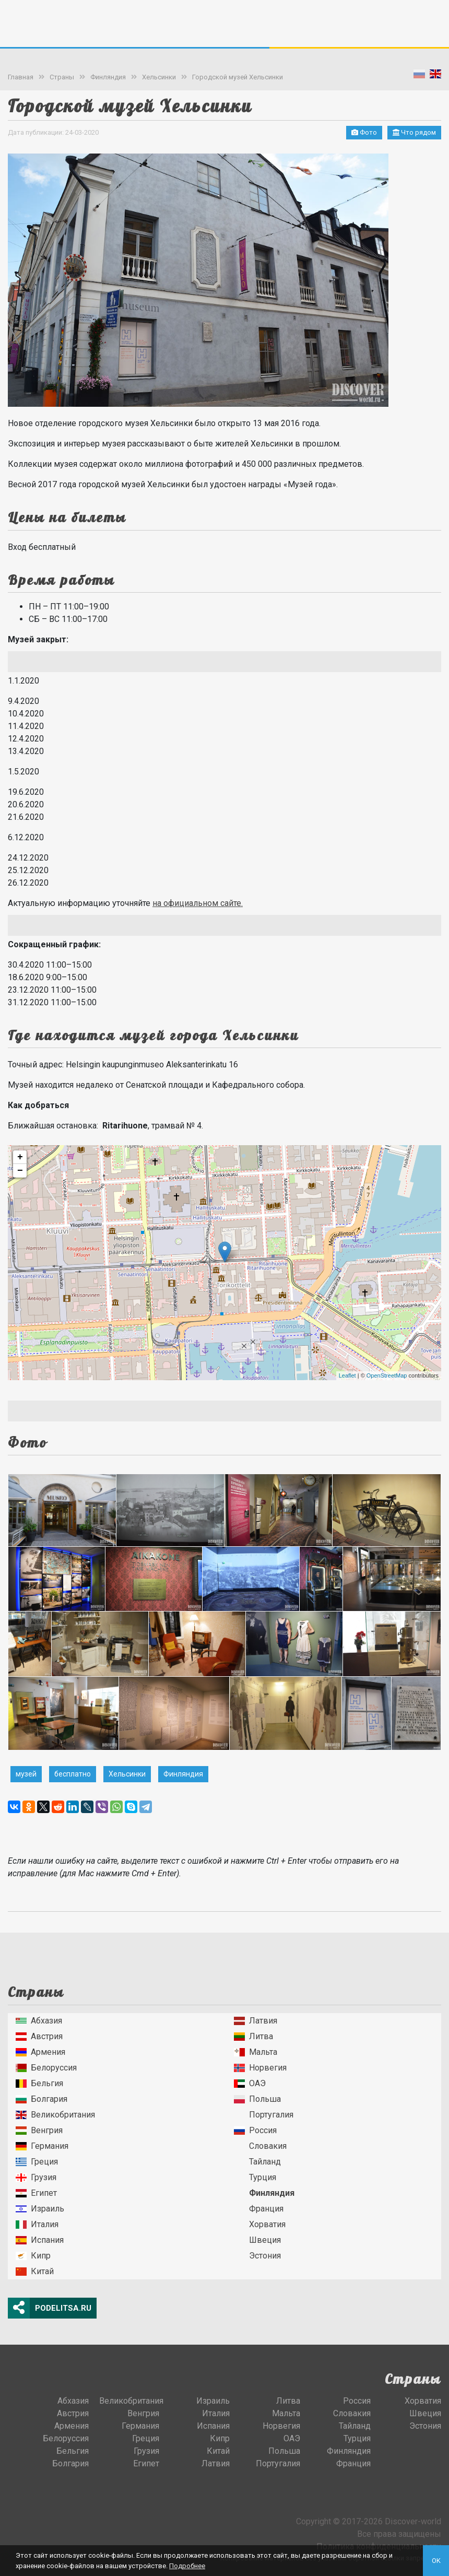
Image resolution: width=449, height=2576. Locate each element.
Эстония (257, 2256)
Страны (62, 77)
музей (26, 1774)
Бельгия (39, 2083)
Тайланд (257, 2162)
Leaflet (347, 1375)
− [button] (20, 1171)
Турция (255, 2177)
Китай (35, 2271)
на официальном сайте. (197, 903)
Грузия (36, 2177)
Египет (36, 2193)
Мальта (255, 2052)
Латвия (255, 2021)
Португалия (263, 2115)
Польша (257, 2099)
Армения (40, 2052)
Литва (253, 2036)
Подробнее (187, 2566)
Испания (40, 2240)
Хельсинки (159, 77)
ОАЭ (250, 2083)
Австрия (39, 2036)
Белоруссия (46, 2068)
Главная (20, 77)
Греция (37, 2162)
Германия (42, 2146)
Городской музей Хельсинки (237, 77)
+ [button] (20, 1157)
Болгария (41, 2099)
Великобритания (55, 2115)
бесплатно (72, 1774)
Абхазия (39, 2021)
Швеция (257, 2240)
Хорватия (260, 2224)
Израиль (40, 2209)
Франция (258, 2209)
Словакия (260, 2146)
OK (436, 2561)
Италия (37, 2224)
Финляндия (108, 77)
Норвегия (260, 2068)
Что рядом (414, 132)
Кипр (33, 2256)
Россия (255, 2130)
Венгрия (39, 2130)
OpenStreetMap (387, 1375)
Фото (364, 132)
